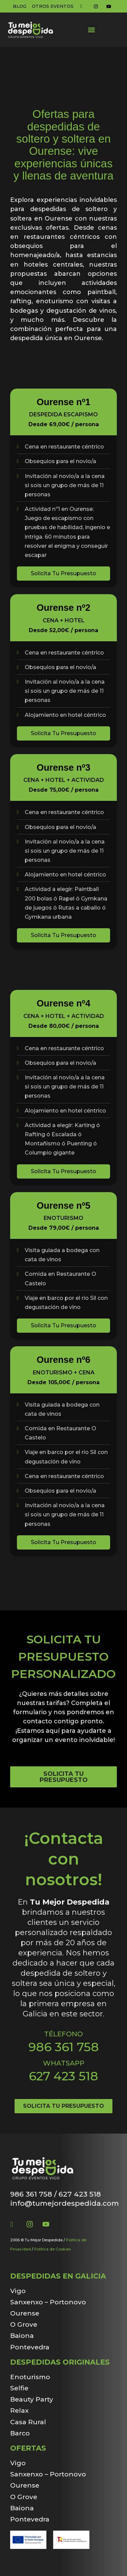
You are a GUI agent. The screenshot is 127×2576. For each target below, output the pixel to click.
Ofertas (28, 2448)
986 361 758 (63, 2046)
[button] (91, 30)
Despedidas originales (60, 2362)
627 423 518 (63, 2076)
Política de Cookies (52, 2249)
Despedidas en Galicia (58, 2276)
